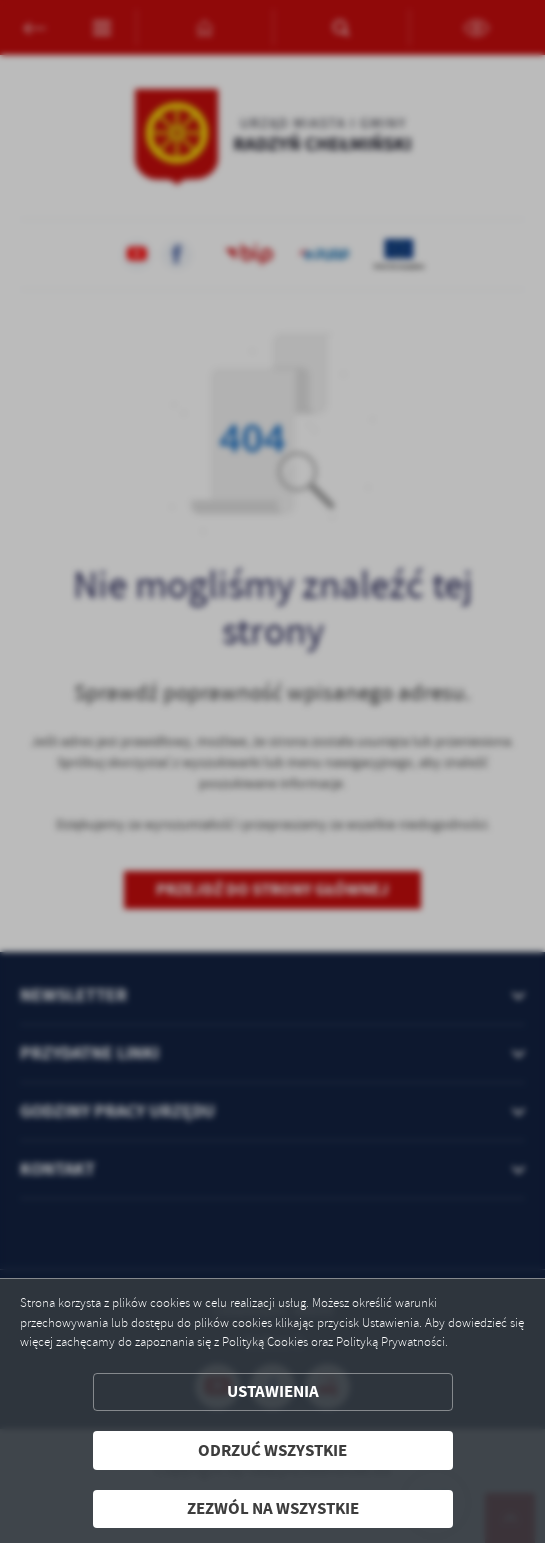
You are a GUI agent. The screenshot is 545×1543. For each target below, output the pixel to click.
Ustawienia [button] (273, 1391)
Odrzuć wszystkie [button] (272, 1450)
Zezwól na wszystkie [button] (273, 1508)
